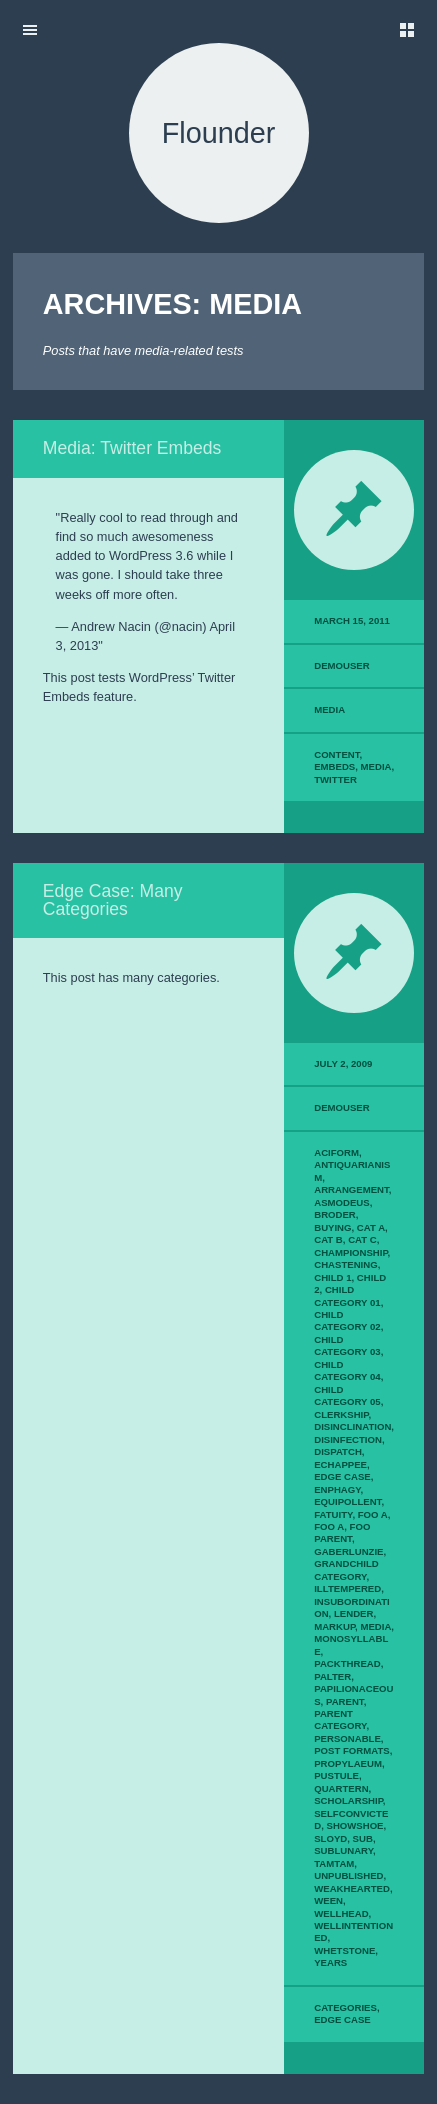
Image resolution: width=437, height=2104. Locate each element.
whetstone (344, 1950)
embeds (334, 766)
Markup (334, 1626)
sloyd (330, 1838)
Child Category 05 (347, 1395)
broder (335, 1214)
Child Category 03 (347, 1345)
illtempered (347, 1588)
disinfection (348, 1439)
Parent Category (340, 1719)
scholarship (348, 1800)
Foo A (373, 1514)
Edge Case (342, 1476)
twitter (335, 779)
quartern (341, 1788)
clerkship (341, 1414)
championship (350, 1252)
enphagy (337, 1489)
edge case (342, 2019)
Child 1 (332, 1277)
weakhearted (352, 1888)
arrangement (351, 1189)
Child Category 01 (347, 1295)
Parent (345, 1701)
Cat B (328, 1239)
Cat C (362, 1239)
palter (332, 1676)
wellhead (341, 1913)
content (336, 754)
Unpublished (348, 1875)
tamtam (334, 1863)
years (330, 1962)
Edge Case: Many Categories (113, 900)
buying (332, 1227)
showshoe (354, 1825)
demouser (341, 665)
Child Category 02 (347, 1320)
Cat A (371, 1227)
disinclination (352, 1426)
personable (347, 1738)
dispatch (338, 1451)
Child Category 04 (347, 1370)
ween (328, 1900)
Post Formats (352, 1750)
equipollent (347, 1501)
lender (353, 1613)
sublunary (343, 1850)
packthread (347, 1663)
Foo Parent (342, 1532)
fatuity (333, 1514)
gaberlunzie (348, 1551)
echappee (340, 1464)
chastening (345, 1264)
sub (363, 1838)
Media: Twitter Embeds (132, 448)
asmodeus (341, 1202)
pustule (336, 1775)
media (376, 766)
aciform (336, 1152)
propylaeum (348, 1763)
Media (329, 709)
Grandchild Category (346, 1569)
